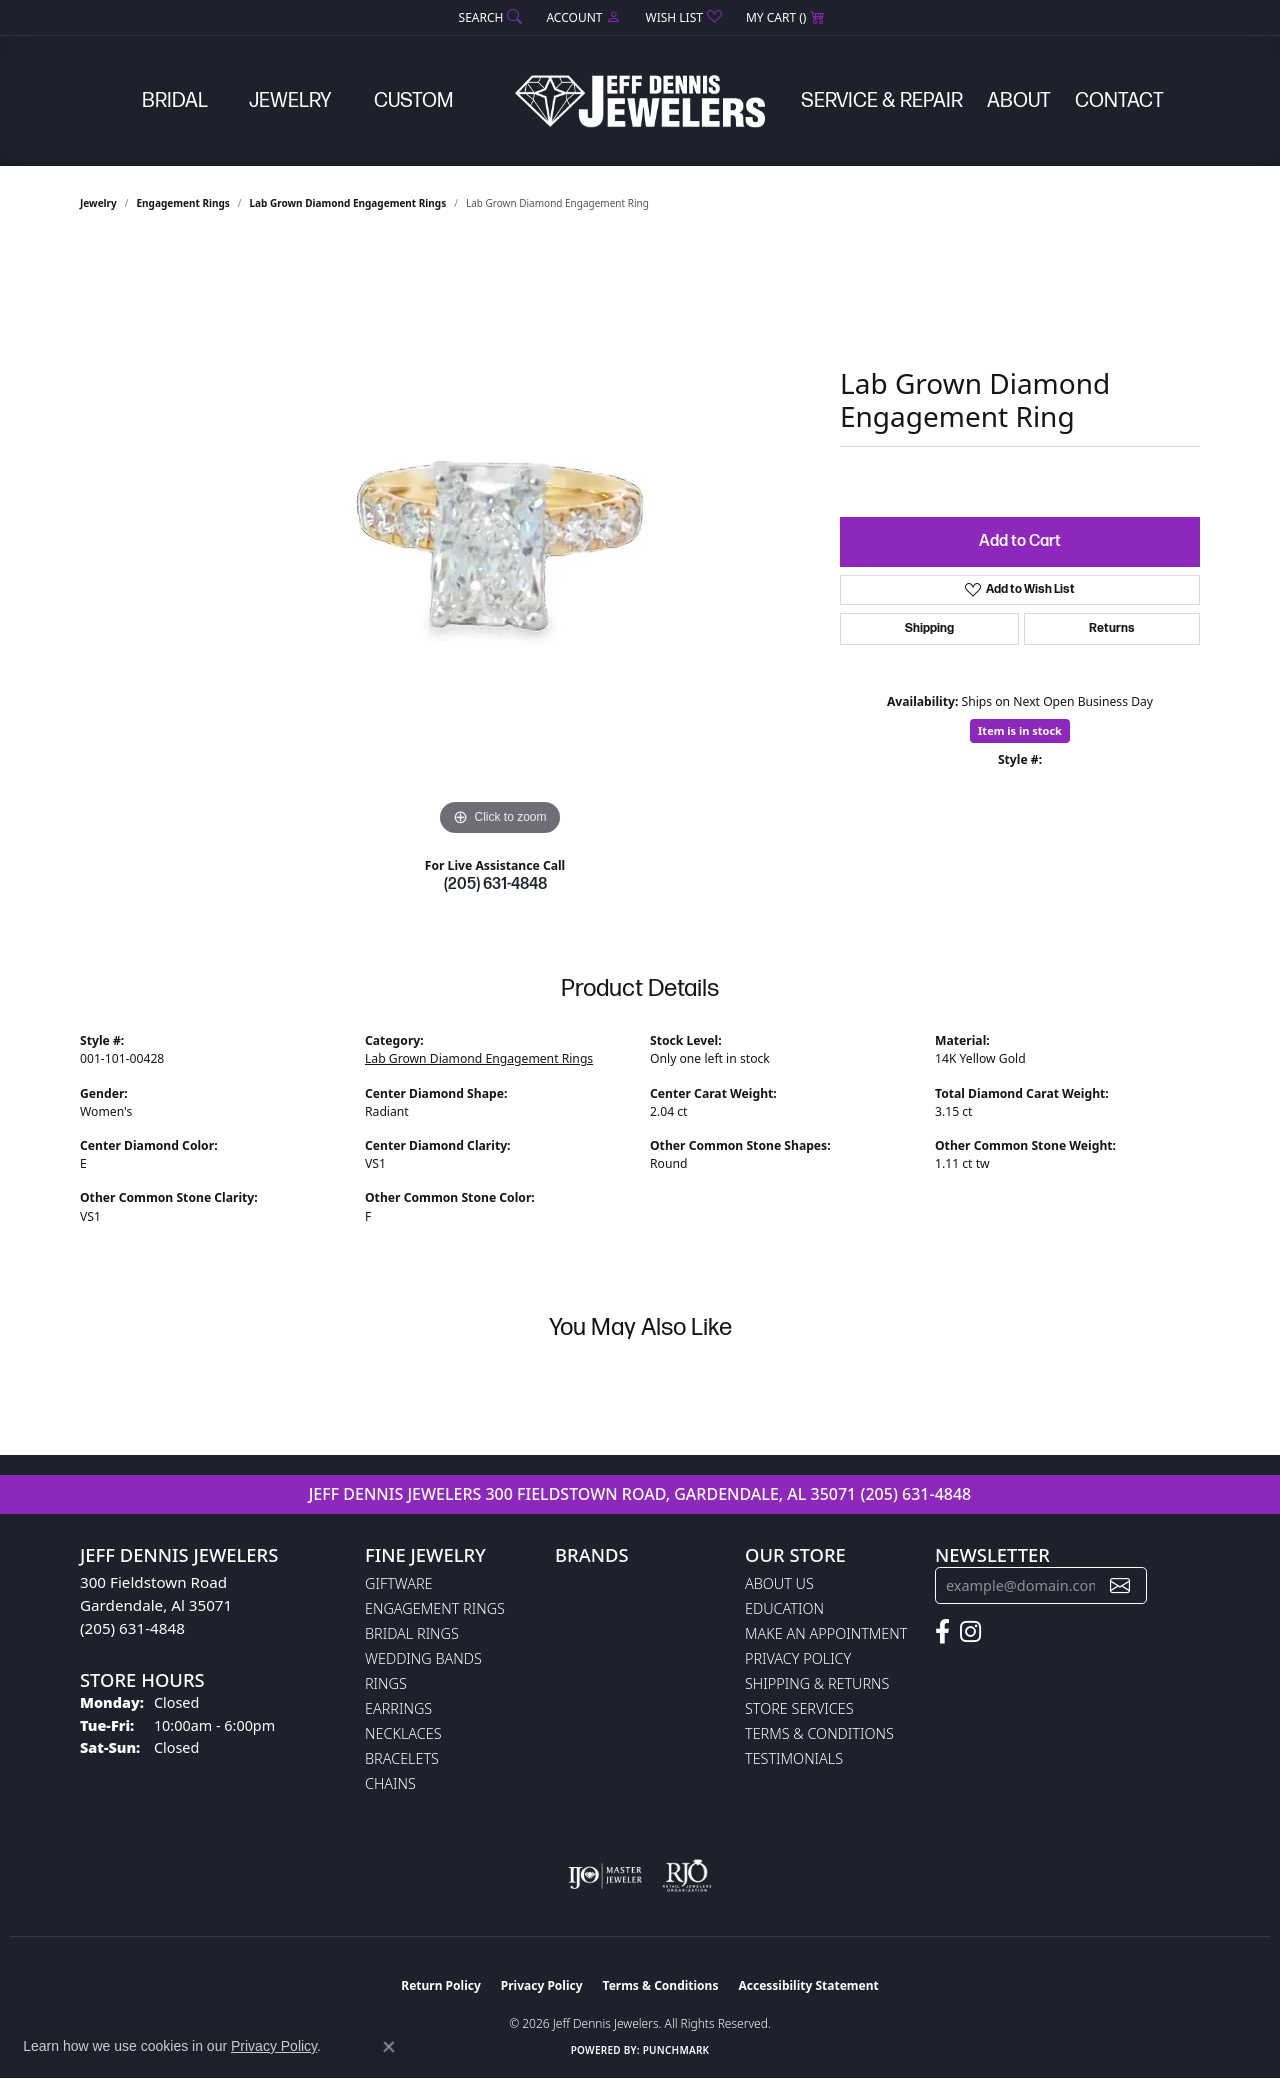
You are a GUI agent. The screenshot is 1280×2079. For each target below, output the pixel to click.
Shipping (929, 628)
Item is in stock (1020, 730)
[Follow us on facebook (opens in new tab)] (942, 1632)
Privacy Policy (798, 1658)
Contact (1119, 101)
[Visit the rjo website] (687, 1876)
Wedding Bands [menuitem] (423, 1658)
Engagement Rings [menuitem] (435, 1608)
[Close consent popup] (389, 2047)
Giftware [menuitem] (398, 1583)
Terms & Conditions (819, 1733)
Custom (413, 101)
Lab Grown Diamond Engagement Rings (348, 203)
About (1019, 101)
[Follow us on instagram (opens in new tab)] (970, 1632)
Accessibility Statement (808, 1985)
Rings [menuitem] (386, 1683)
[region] (500, 541)
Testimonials (794, 1758)
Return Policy (441, 1985)
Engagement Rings (183, 203)
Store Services (799, 1708)
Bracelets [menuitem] (402, 1758)
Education (784, 1608)
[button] (489, 17)
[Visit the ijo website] (605, 1876)
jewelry (98, 203)
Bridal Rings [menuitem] (412, 1633)
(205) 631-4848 (495, 884)
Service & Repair (882, 101)
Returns (1112, 628)
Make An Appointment (826, 1633)
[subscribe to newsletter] (1120, 1585)
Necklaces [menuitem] (403, 1733)
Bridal (175, 101)
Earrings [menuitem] (398, 1708)
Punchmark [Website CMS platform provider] (676, 2050)
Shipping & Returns (817, 1683)
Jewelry (290, 101)
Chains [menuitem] (390, 1783)
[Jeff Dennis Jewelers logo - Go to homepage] (640, 101)
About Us (779, 1583)
